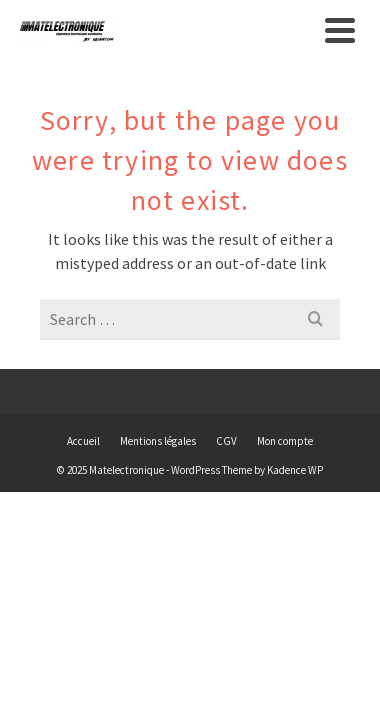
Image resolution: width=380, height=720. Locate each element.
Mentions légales (158, 441)
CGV (226, 441)
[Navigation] (340, 30)
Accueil (83, 441)
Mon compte (285, 441)
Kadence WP (295, 470)
